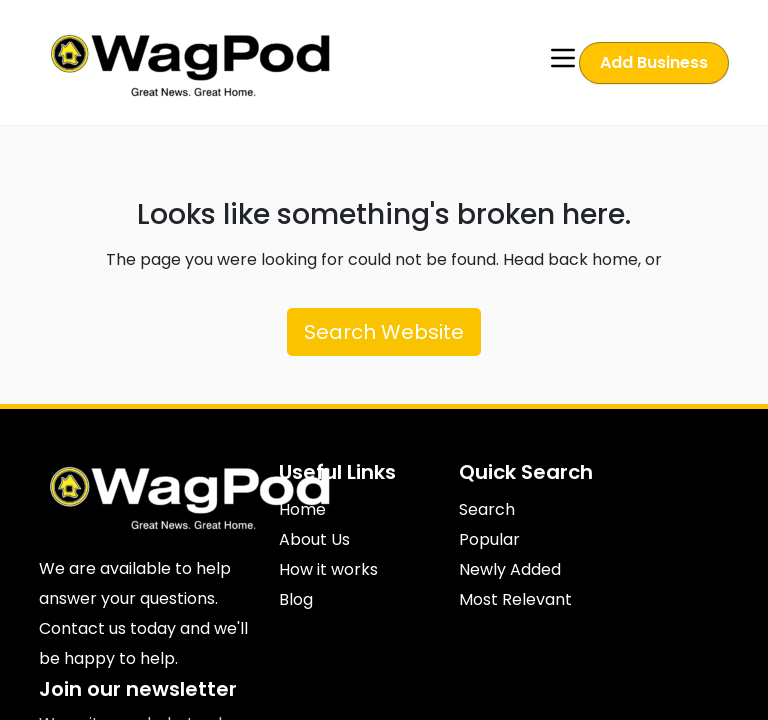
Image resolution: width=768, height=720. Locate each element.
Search (487, 509)
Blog (296, 599)
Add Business (654, 62)
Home (302, 509)
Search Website (384, 332)
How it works (328, 569)
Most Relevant (515, 599)
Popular (489, 539)
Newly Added (510, 569)
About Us (314, 539)
